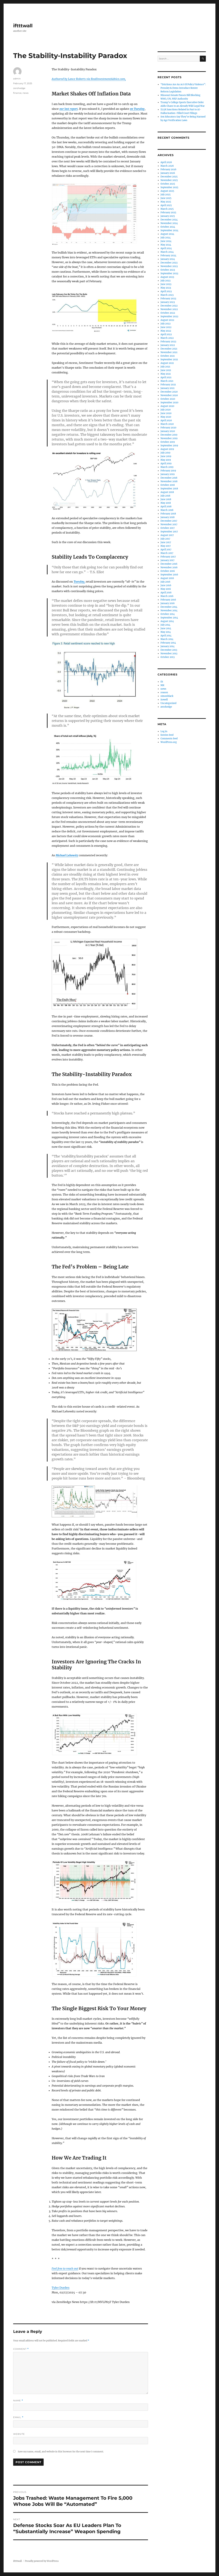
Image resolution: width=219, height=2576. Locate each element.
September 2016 (169, 574)
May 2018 (165, 502)
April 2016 (166, 592)
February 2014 (168, 642)
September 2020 (169, 402)
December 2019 (168, 434)
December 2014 (168, 606)
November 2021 (168, 352)
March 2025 (167, 208)
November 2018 (168, 481)
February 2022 (168, 341)
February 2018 (168, 513)
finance (17, 93)
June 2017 (165, 542)
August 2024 (167, 234)
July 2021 (165, 366)
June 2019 (165, 456)
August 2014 (167, 621)
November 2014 (168, 610)
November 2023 (169, 266)
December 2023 (168, 262)
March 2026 (167, 165)
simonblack (166, 696)
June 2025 (165, 198)
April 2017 (165, 549)
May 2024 (165, 244)
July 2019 (165, 452)
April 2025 (166, 205)
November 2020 (169, 395)
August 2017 (167, 535)
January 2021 (167, 388)
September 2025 (169, 187)
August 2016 (167, 578)
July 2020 (165, 409)
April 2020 (166, 420)
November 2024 (169, 223)
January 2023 (167, 302)
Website (19, 2434)
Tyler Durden (60, 2287)
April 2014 (165, 635)
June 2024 (165, 241)
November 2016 (169, 567)
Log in (163, 731)
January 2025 (167, 216)
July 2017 (165, 538)
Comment (21, 2349)
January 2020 (167, 431)
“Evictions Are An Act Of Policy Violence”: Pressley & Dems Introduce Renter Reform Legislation (183, 88)
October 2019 (167, 442)
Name (18, 2400)
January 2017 (167, 560)
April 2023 (166, 291)
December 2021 (168, 348)
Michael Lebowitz (67, 855)
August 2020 (167, 406)
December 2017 (168, 520)
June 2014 (165, 628)
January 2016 (167, 603)
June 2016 (165, 585)
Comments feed (169, 738)
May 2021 (165, 373)
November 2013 (168, 653)
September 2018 (169, 488)
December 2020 (169, 391)
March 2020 (167, 424)
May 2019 (165, 459)
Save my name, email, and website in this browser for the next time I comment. (61, 2451)
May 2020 (165, 416)
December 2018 (168, 477)
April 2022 (166, 334)
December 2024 (169, 219)
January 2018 (167, 517)
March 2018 (166, 510)
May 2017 (165, 545)
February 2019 (168, 470)
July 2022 (165, 323)
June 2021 (165, 370)
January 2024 (167, 259)
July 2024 (165, 237)
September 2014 (169, 617)
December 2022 (169, 305)
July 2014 (165, 624)
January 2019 (167, 474)
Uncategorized (168, 703)
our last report (68, 108)
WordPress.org (168, 742)
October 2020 (167, 398)
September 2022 (169, 316)
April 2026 (166, 162)
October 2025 (167, 183)
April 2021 (165, 377)
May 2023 (165, 287)
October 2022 (167, 312)
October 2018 (167, 485)
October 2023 (167, 269)
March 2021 (166, 381)
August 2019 (167, 449)
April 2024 (166, 248)
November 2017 (168, 524)
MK (162, 685)
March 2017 (166, 553)
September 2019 (169, 445)
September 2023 (169, 273)
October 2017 (167, 528)
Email (18, 2417)
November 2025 (169, 180)
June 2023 (165, 284)
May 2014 (165, 632)
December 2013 (168, 649)
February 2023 (168, 298)
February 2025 (168, 212)
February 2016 (168, 599)
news (25, 93)
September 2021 (169, 359)
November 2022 (169, 309)
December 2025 (169, 176)
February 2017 (168, 556)
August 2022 (167, 320)
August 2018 (167, 492)
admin (17, 78)
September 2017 (169, 531)
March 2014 (166, 639)
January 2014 (167, 646)
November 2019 (169, 438)
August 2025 (167, 191)
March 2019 (166, 467)
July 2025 (165, 194)
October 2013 (167, 657)
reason (164, 692)
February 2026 (168, 169)
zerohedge (19, 88)
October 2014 (167, 614)
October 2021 (167, 355)
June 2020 (165, 413)
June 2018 (165, 499)
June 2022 (165, 327)
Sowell (164, 699)
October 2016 (167, 571)
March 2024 (167, 251)
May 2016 (165, 589)
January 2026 (167, 173)
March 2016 (166, 596)
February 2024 (168, 255)
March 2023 (166, 295)
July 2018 (165, 495)
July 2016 (165, 581)
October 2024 (167, 226)
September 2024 (169, 230)
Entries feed (166, 735)
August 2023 (167, 277)
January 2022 (167, 345)
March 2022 (167, 338)
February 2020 (168, 427)
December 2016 (168, 563)
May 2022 (165, 330)
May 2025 (165, 201)
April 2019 (166, 463)
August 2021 (167, 363)
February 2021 (168, 384)
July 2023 (165, 280)
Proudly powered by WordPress (42, 2561)
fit (161, 681)
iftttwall (23, 26)
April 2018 (165, 506)
